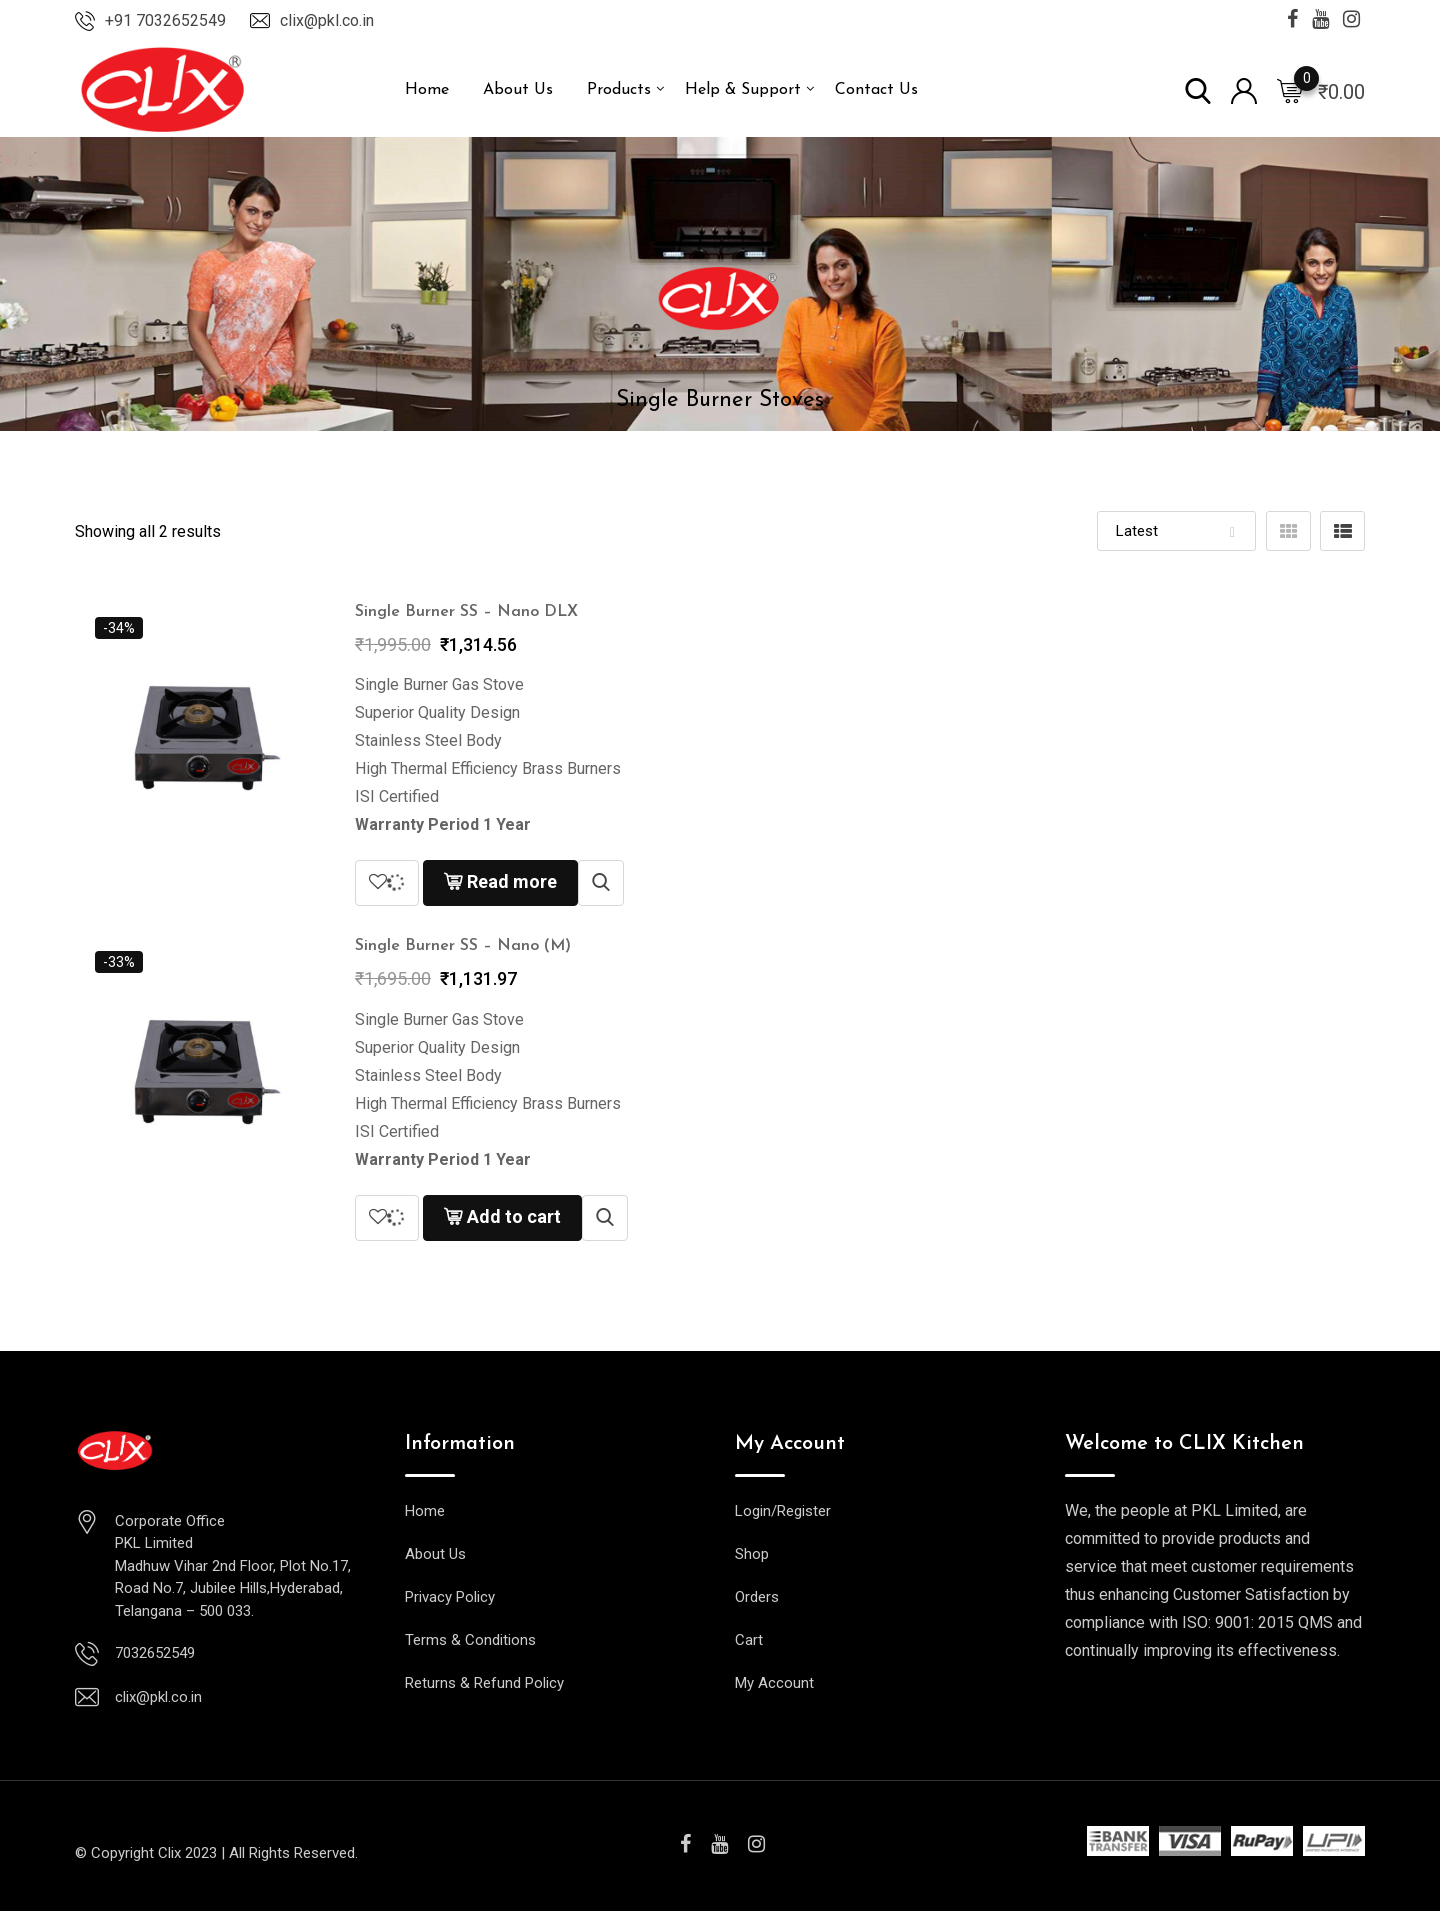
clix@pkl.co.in (327, 20)
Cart (749, 1640)
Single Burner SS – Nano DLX (466, 612)
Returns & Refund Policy (484, 1683)
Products (619, 90)
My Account (774, 1683)
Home (427, 90)
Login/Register (783, 1511)
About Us (518, 90)
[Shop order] (1176, 531)
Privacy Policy (450, 1597)
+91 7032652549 (165, 20)
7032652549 (155, 1653)
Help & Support (743, 90)
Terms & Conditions (470, 1640)
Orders (757, 1597)
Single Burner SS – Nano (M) (463, 946)
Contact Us (876, 90)
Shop (752, 1554)
